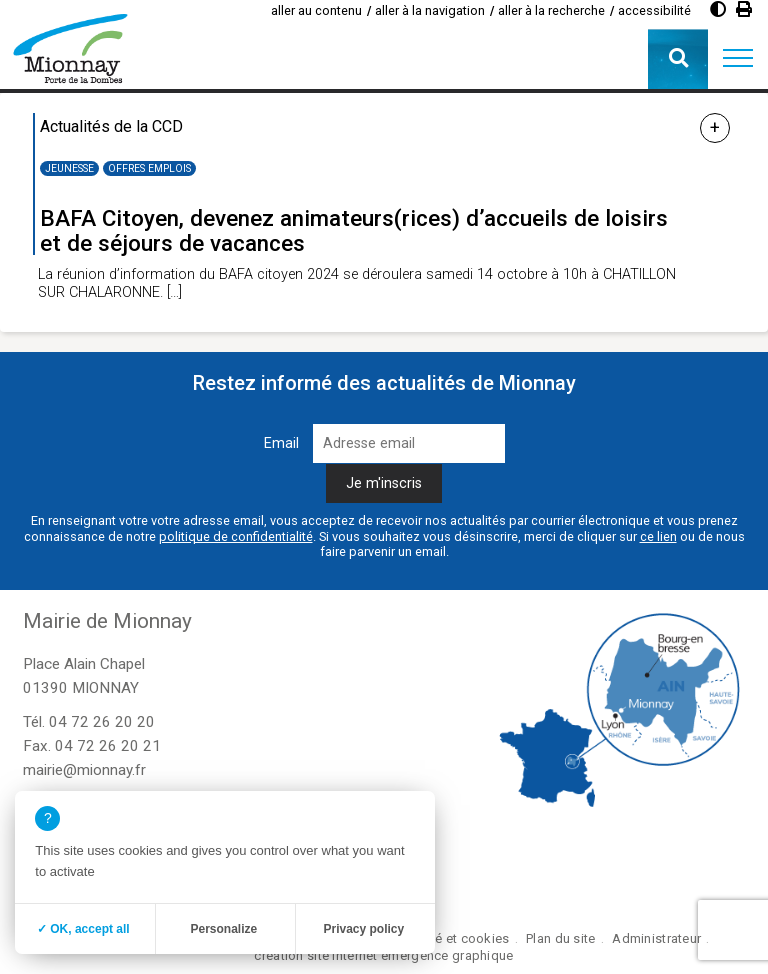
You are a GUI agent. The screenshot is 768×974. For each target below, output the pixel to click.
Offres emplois (149, 168)
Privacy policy (363, 929)
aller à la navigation (430, 10)
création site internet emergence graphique (383, 955)
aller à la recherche (551, 10)
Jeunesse (69, 168)
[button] (738, 59)
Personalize (223, 929)
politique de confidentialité (236, 536)
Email (281, 443)
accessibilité (654, 10)
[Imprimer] (744, 9)
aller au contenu (316, 10)
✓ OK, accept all (83, 929)
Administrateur (656, 938)
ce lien (658, 536)
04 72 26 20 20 (102, 722)
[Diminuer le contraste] (718, 9)
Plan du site (560, 938)
